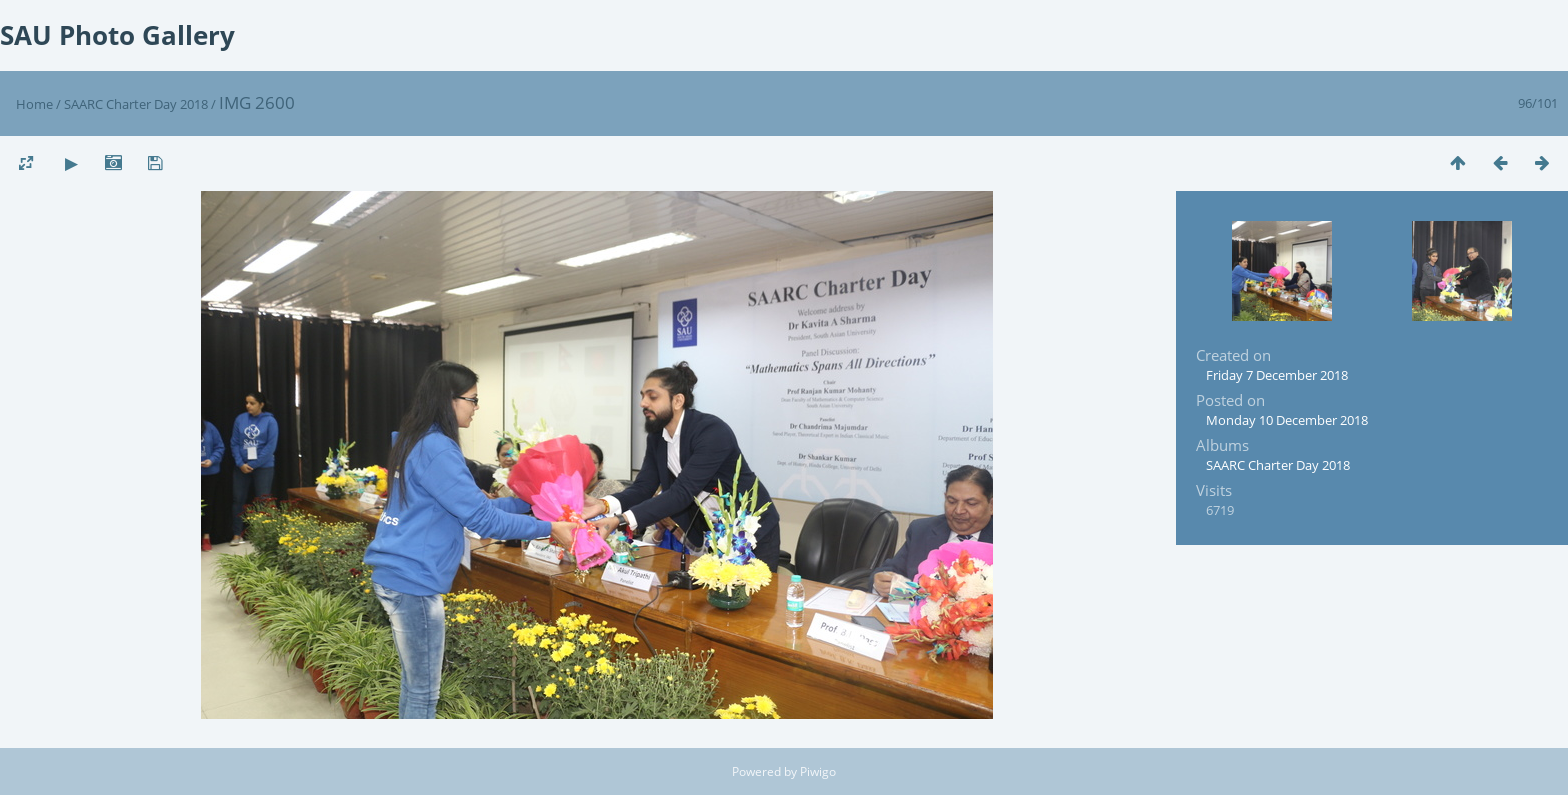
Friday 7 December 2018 (1277, 375)
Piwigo (818, 771)
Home (34, 104)
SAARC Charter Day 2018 (136, 104)
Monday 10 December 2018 (1287, 420)
